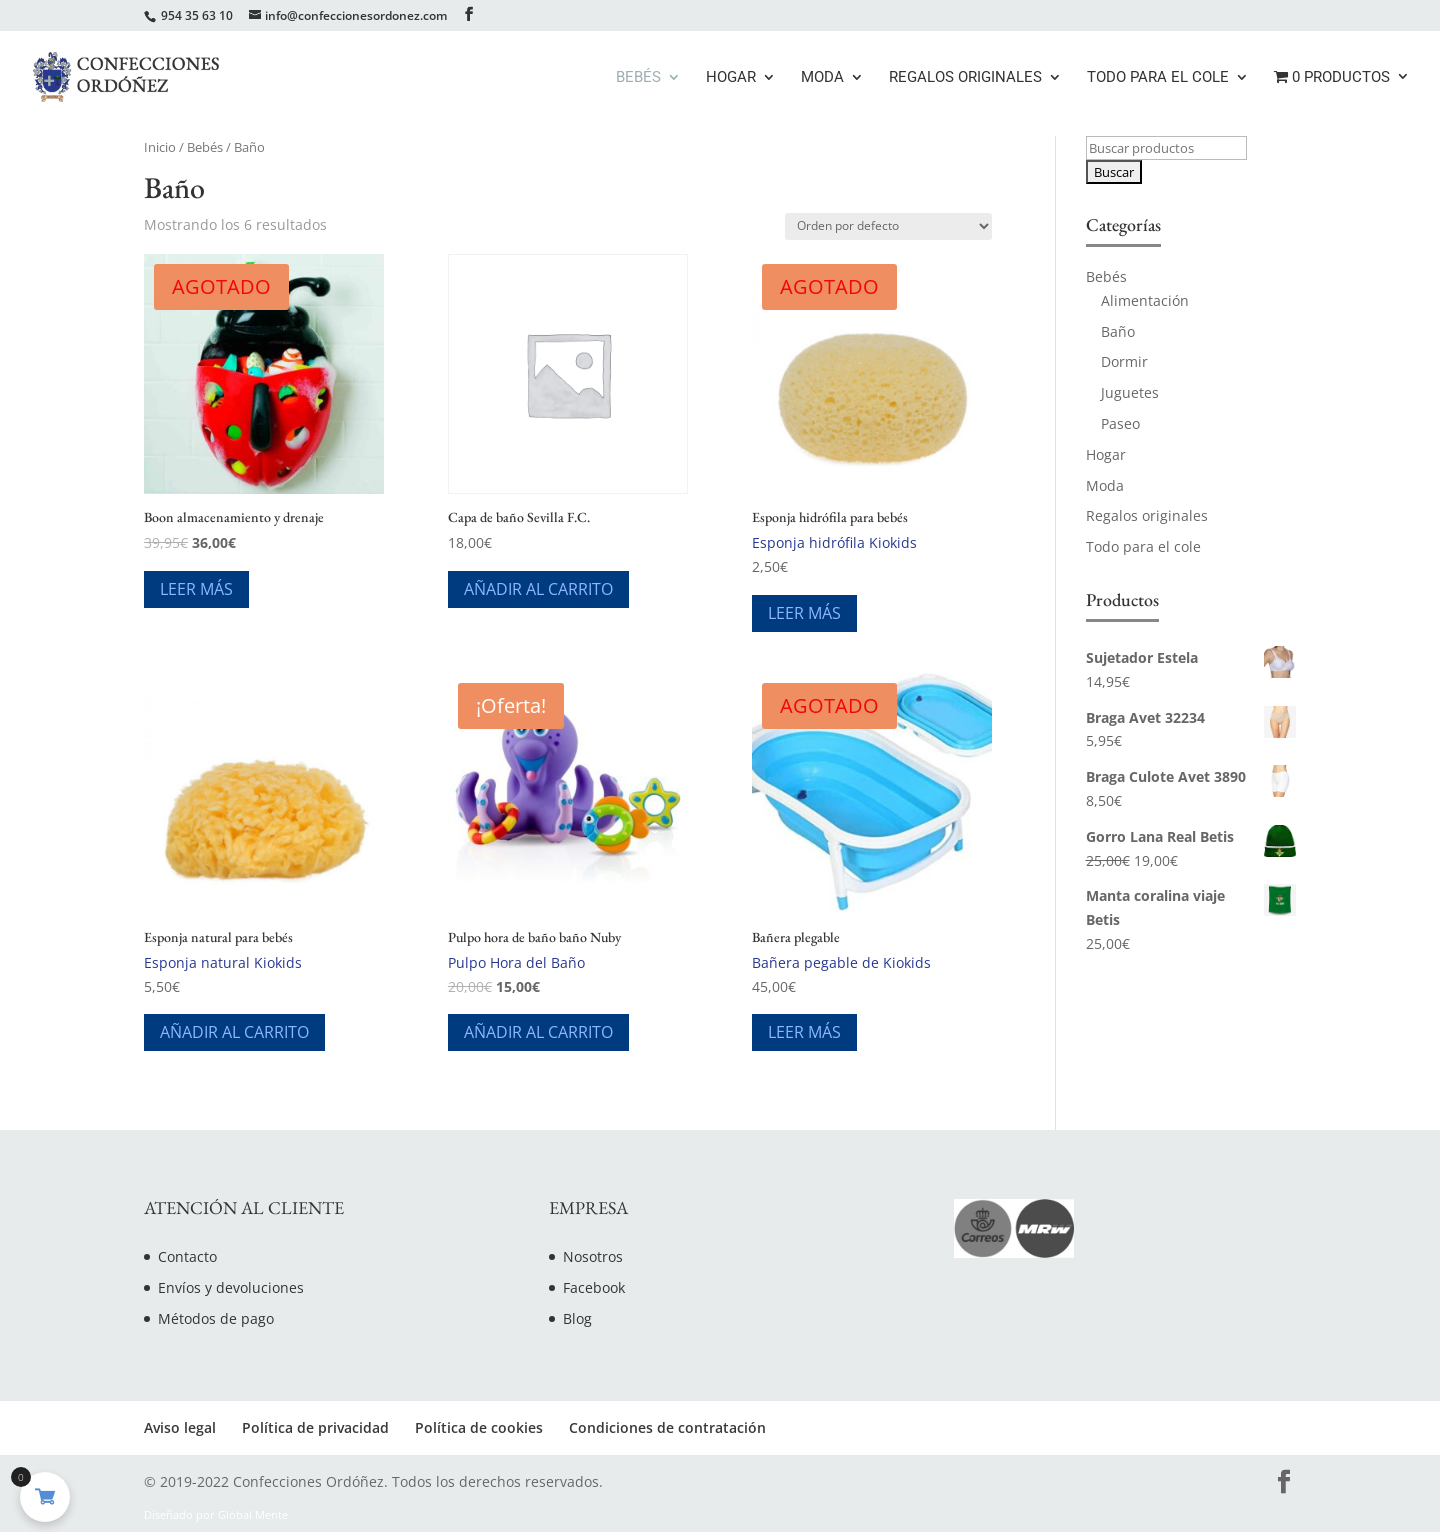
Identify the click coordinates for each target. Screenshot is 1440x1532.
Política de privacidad (315, 1427)
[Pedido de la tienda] (888, 226)
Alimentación (1145, 300)
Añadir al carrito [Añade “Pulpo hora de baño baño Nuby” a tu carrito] (538, 1032)
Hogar (731, 78)
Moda (822, 78)
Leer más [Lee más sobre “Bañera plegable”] (804, 1032)
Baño (1118, 331)
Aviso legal (180, 1427)
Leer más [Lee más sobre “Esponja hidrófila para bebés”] (804, 613)
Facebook (594, 1287)
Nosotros (593, 1256)
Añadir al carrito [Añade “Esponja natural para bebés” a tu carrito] (234, 1032)
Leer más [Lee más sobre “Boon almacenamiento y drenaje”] (196, 589)
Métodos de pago (216, 1318)
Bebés (638, 78)
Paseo (1120, 423)
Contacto (187, 1256)
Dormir (1124, 361)
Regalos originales (965, 78)
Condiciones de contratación (667, 1427)
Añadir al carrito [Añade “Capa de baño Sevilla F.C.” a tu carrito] (538, 589)
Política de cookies (479, 1427)
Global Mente (253, 1515)
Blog (577, 1318)
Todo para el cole (1158, 78)
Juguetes (1130, 392)
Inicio (160, 147)
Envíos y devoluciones (231, 1287)
